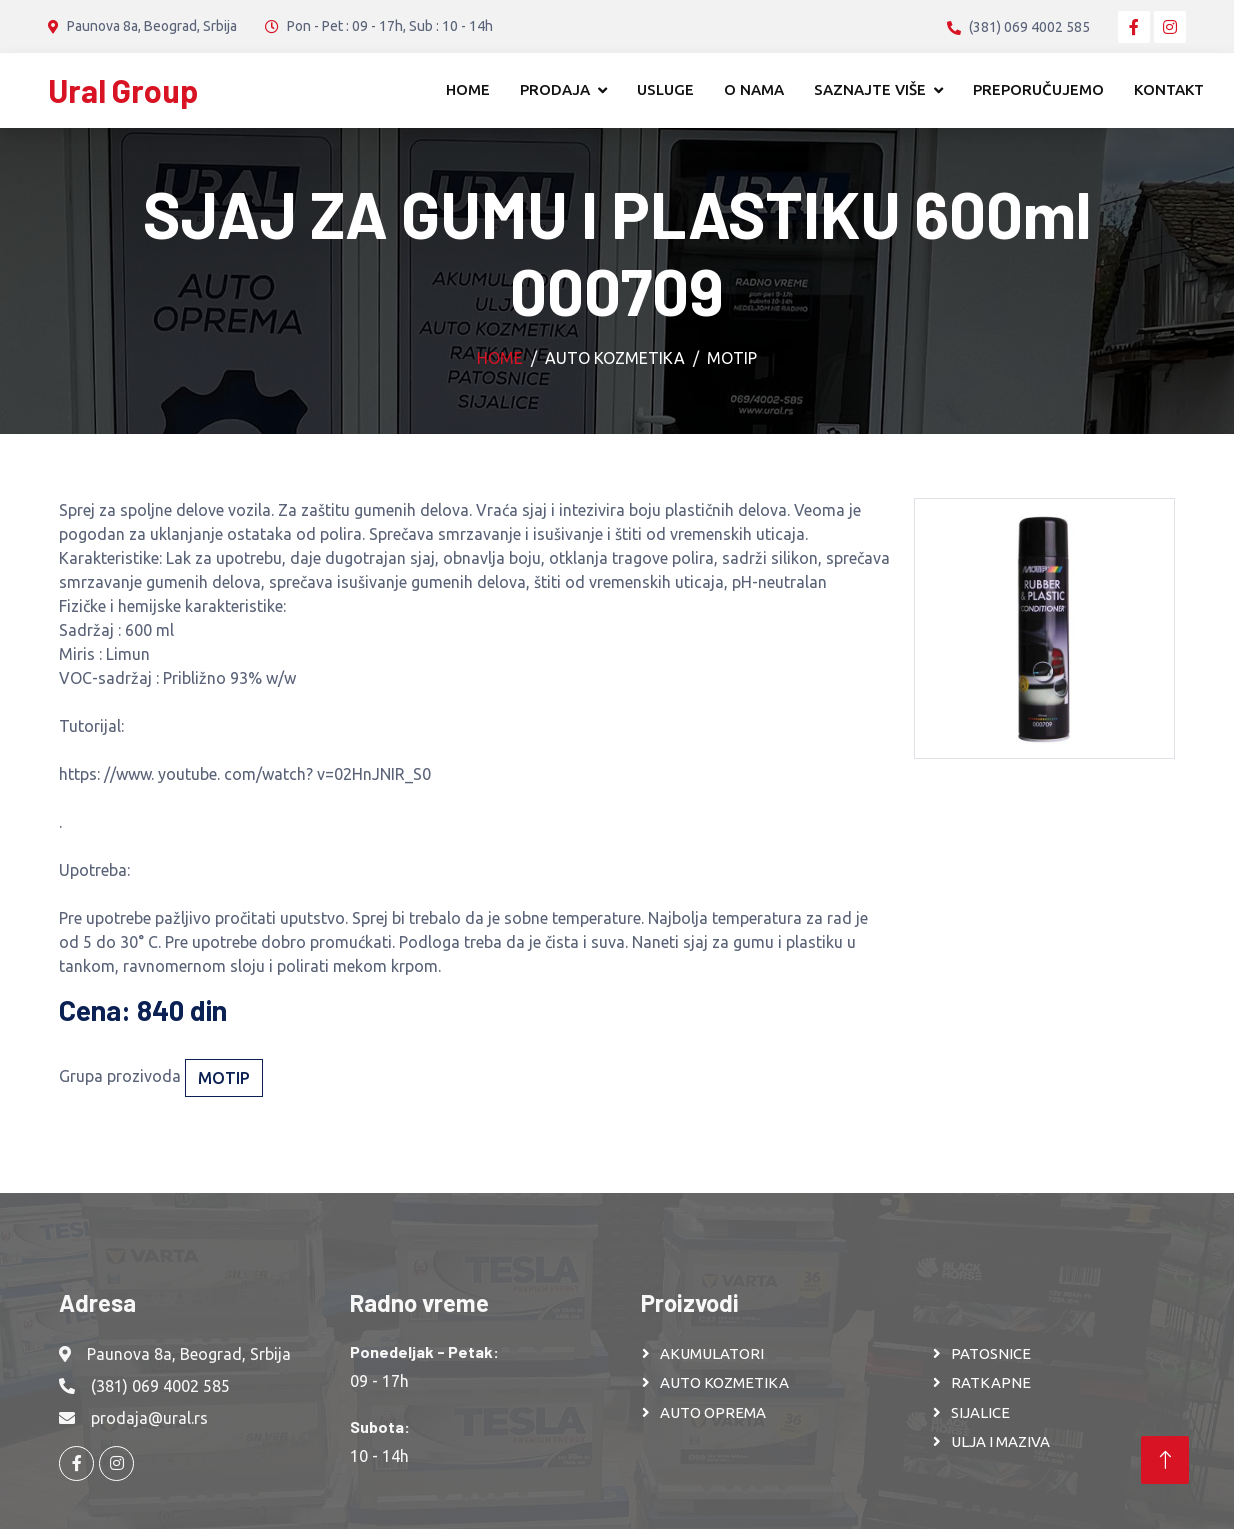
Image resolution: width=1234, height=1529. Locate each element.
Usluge (665, 89)
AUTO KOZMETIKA (724, 1382)
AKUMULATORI (712, 1353)
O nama (754, 89)
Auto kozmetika (615, 358)
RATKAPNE (991, 1382)
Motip (732, 358)
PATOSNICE (991, 1353)
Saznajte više (870, 89)
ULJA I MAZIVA (1000, 1441)
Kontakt (1169, 89)
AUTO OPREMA (713, 1412)
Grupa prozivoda (120, 1076)
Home (468, 89)
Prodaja (555, 89)
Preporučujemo (1038, 89)
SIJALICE (980, 1412)
